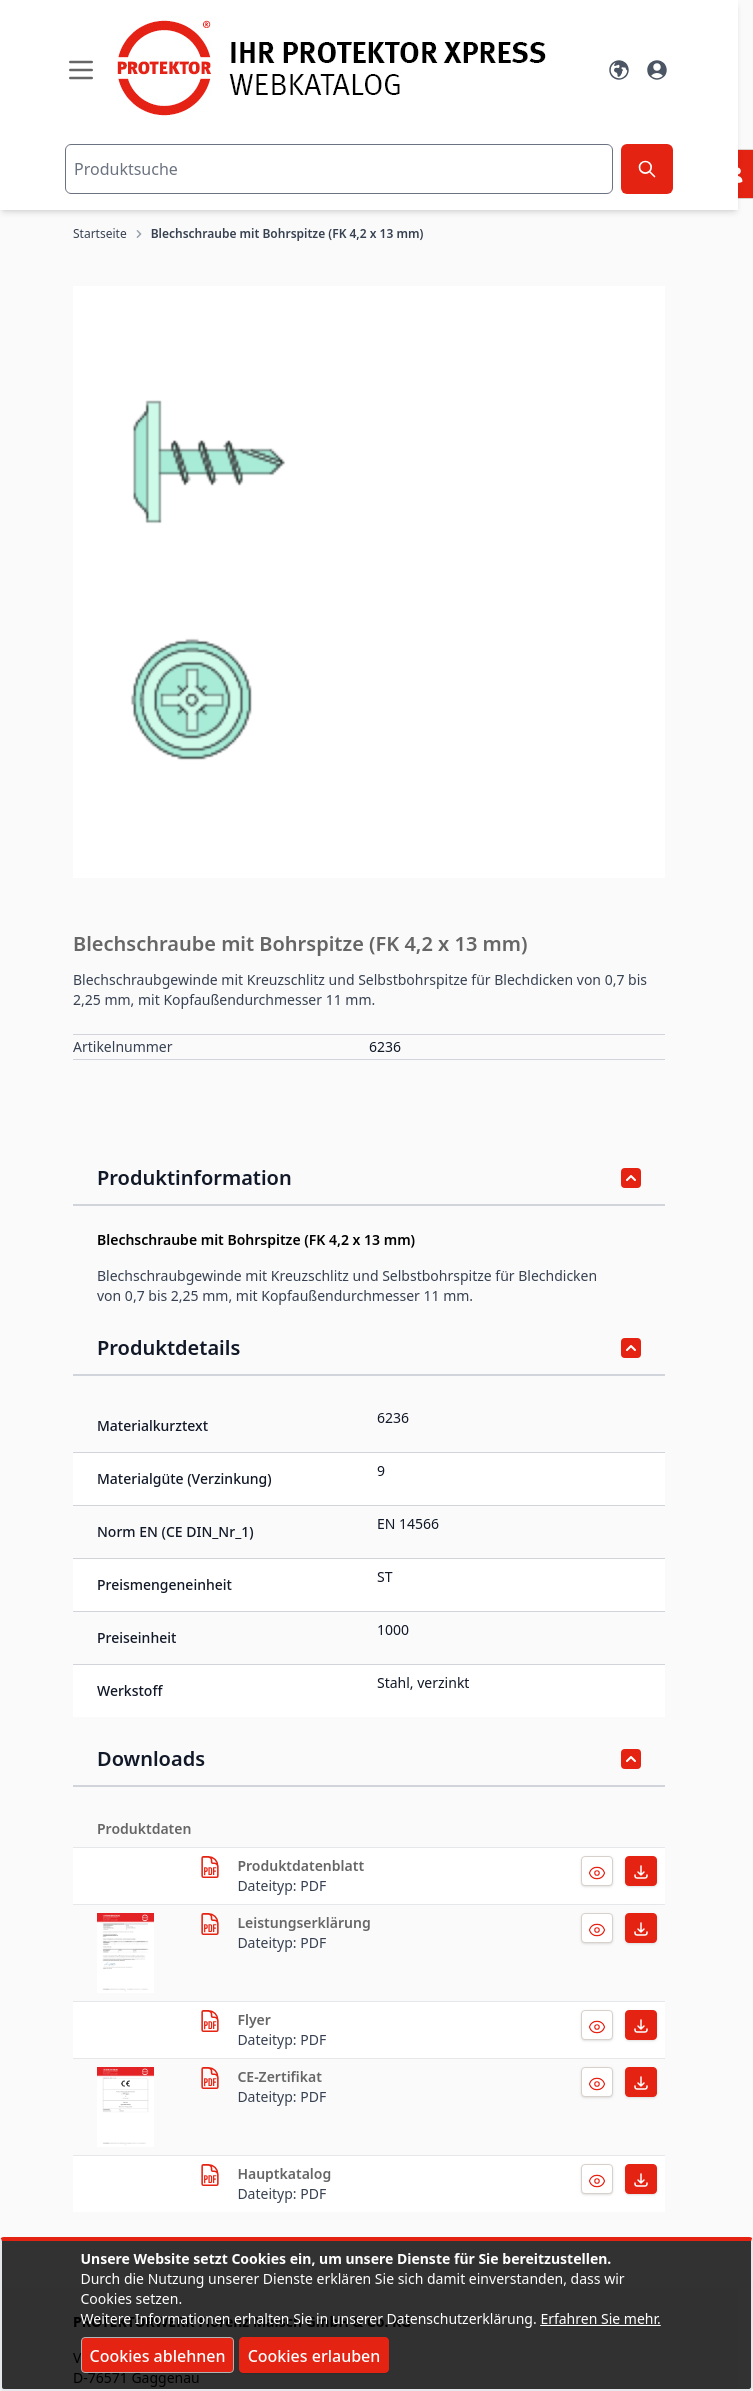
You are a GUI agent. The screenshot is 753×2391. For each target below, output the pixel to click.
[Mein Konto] (657, 70)
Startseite (100, 234)
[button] (369, 582)
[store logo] (350, 68)
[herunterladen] (210, 1867)
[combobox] (339, 169)
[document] (377, 2315)
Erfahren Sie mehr (598, 2318)
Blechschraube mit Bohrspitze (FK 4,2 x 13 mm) (287, 234)
